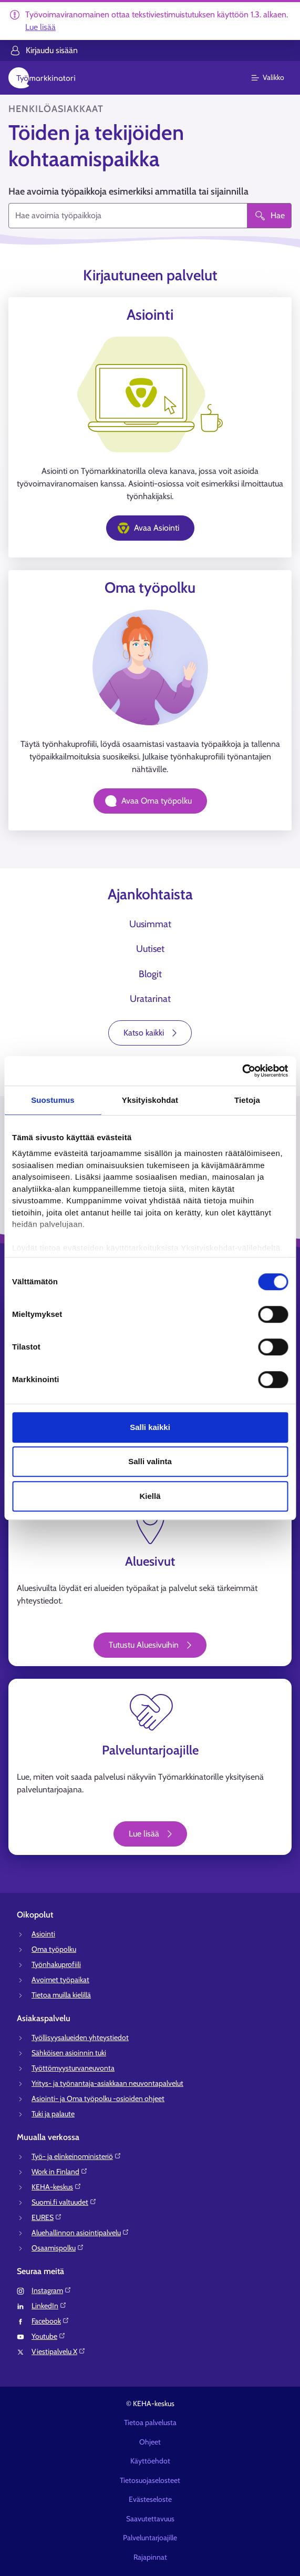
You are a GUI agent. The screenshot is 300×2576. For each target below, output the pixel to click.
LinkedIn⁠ (49, 2305)
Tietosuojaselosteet (150, 2480)
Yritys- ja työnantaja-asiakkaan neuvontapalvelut (107, 2083)
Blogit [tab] (150, 974)
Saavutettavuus (150, 2518)
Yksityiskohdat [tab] (150, 1100)
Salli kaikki (150, 1427)
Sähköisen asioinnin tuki (69, 2052)
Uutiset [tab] (150, 949)
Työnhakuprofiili (56, 1964)
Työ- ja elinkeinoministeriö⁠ (76, 2156)
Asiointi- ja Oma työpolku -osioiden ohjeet (98, 2098)
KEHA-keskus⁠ (56, 2187)
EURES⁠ (47, 2217)
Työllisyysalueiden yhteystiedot (80, 2037)
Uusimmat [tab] (150, 924)
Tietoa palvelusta (150, 2422)
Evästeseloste (150, 2499)
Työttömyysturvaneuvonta (73, 2068)
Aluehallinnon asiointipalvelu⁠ (80, 2232)
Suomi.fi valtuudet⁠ (64, 2202)
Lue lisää (40, 27)
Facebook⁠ (50, 2321)
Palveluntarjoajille (150, 2537)
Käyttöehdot (150, 2461)
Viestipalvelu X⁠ (59, 2351)
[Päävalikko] (274, 78)
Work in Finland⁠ (60, 2171)
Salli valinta (150, 1461)
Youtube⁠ (49, 2336)
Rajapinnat (150, 2557)
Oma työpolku (54, 1949)
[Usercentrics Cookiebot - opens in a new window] (242, 1071)
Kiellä (149, 1496)
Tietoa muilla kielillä (61, 1995)
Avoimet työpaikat (60, 1979)
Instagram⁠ (51, 2290)
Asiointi (43, 1934)
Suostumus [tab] (53, 1100)
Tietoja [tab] (247, 1100)
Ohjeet (150, 2442)
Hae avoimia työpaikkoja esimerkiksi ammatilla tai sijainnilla (128, 191)
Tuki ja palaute (53, 2113)
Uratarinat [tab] (150, 999)
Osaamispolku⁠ (58, 2248)
